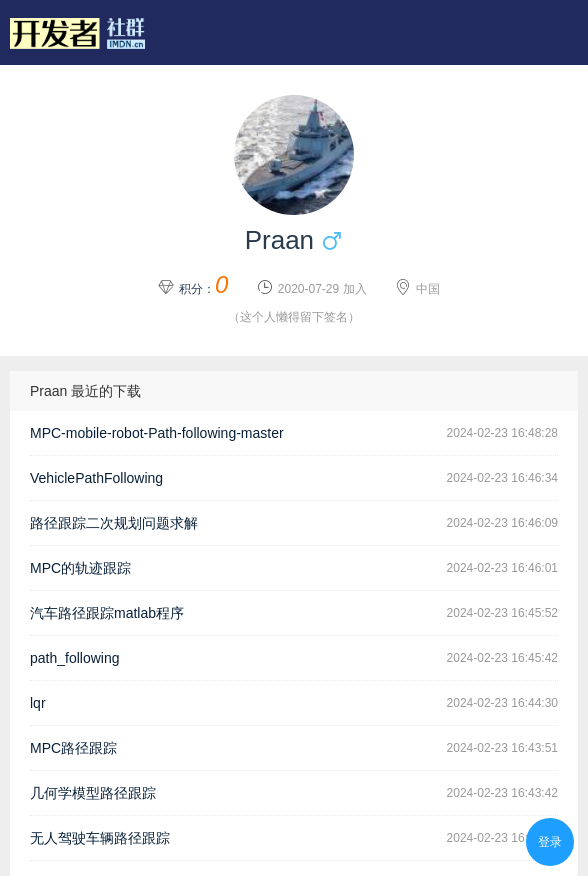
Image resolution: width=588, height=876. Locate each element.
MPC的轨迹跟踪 (80, 568)
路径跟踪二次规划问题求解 (114, 523)
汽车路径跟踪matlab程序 (107, 613)
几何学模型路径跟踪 (93, 793)
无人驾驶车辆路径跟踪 (100, 838)
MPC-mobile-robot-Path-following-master (157, 433)
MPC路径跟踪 (73, 748)
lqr (38, 703)
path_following (75, 658)
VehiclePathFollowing (96, 478)
